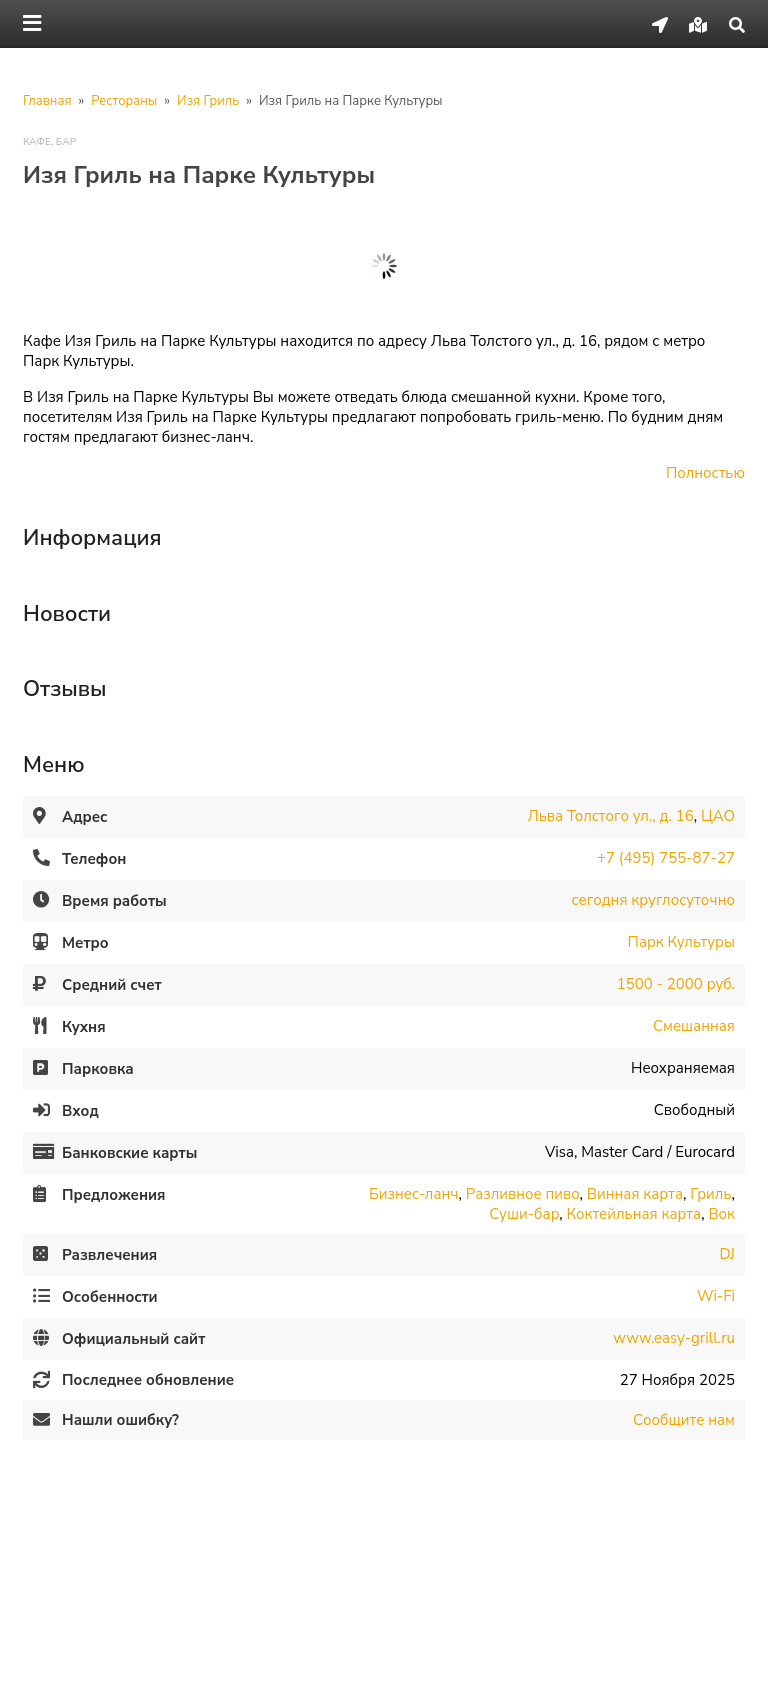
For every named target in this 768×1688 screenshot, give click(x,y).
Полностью (705, 473)
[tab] (384, 531)
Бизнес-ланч (414, 1194)
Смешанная (694, 1026)
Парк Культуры (681, 942)
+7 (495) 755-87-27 (666, 858)
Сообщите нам (684, 1420)
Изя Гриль (208, 101)
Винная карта (635, 1194)
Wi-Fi (716, 1296)
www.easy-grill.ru (674, 1338)
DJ (727, 1254)
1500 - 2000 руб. (676, 984)
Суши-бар (524, 1214)
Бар (66, 142)
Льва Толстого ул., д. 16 (611, 816)
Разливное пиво (523, 1194)
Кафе (37, 142)
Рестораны (124, 101)
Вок (721, 1214)
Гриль (710, 1194)
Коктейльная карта (634, 1214)
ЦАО (718, 816)
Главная (47, 101)
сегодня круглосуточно (652, 900)
